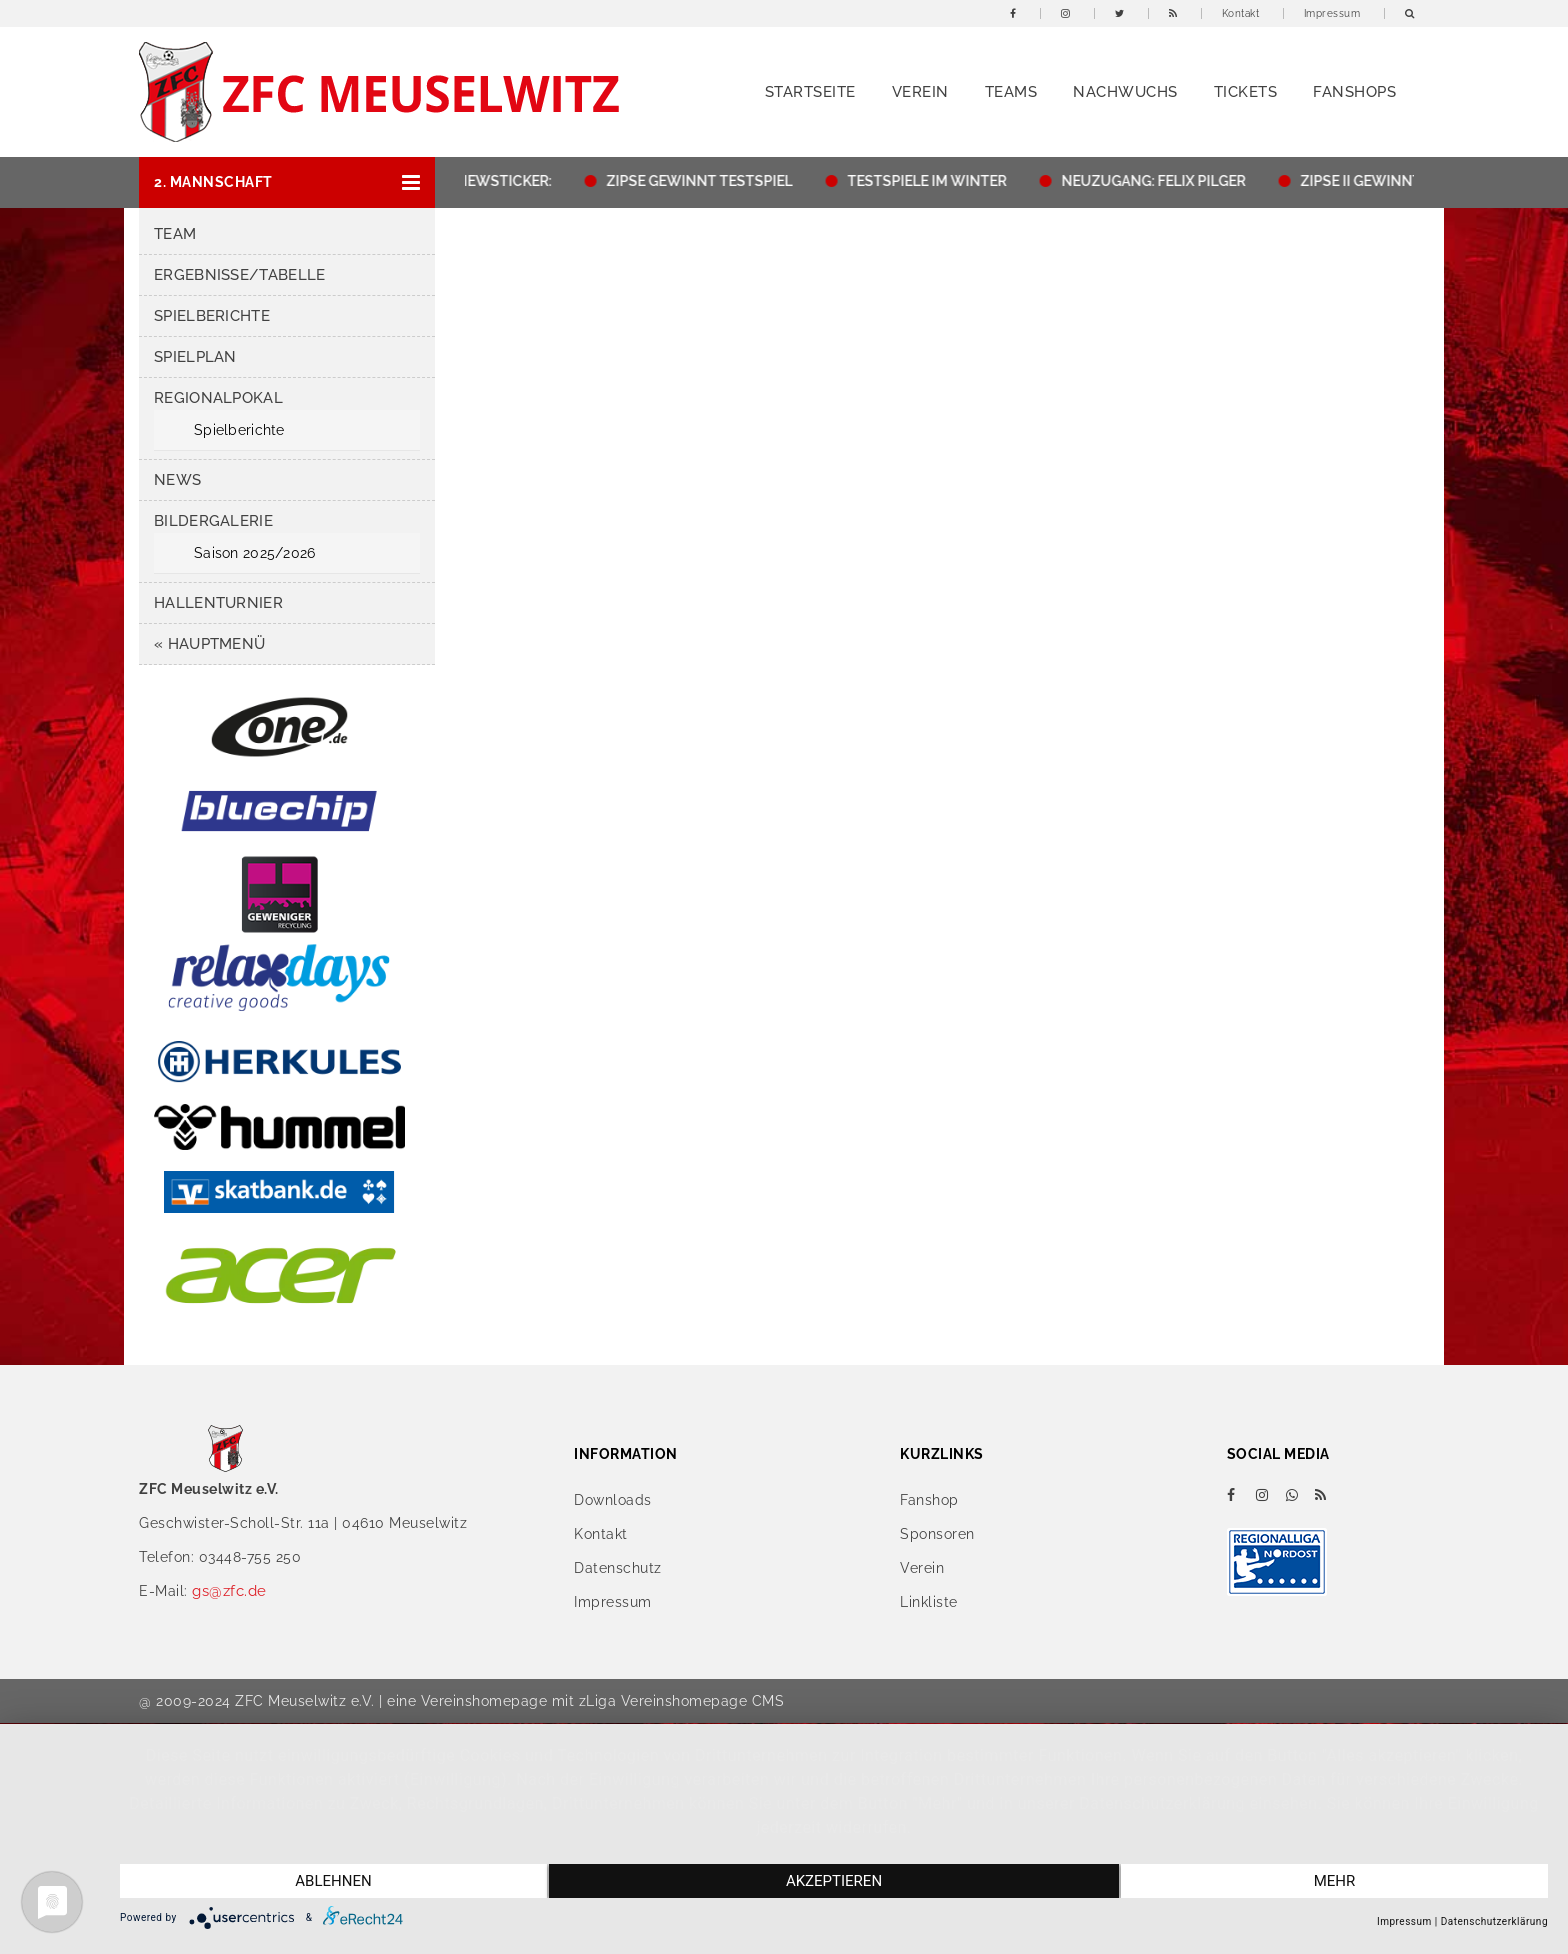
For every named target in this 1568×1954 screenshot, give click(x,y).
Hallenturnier (218, 603)
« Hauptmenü (209, 644)
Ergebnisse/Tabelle (239, 275)
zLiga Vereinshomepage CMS (682, 1701)
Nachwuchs (1125, 92)
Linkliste (929, 1602)
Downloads (613, 1500)
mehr (1335, 1881)
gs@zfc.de (229, 1591)
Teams (1011, 92)
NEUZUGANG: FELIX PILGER (1161, 181)
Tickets (1246, 92)
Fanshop (929, 1500)
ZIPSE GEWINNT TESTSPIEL (707, 181)
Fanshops (1354, 92)
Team (175, 234)
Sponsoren (937, 1534)
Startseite (810, 92)
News (177, 480)
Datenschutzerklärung (1494, 1921)
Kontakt (1241, 13)
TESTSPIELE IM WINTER (934, 181)
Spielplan (195, 357)
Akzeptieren (834, 1881)
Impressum (1332, 13)
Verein (920, 92)
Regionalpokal (218, 398)
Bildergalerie (213, 521)
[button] (287, 182)
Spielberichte (212, 316)
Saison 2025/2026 (254, 553)
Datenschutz (618, 1568)
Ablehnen (333, 1881)
